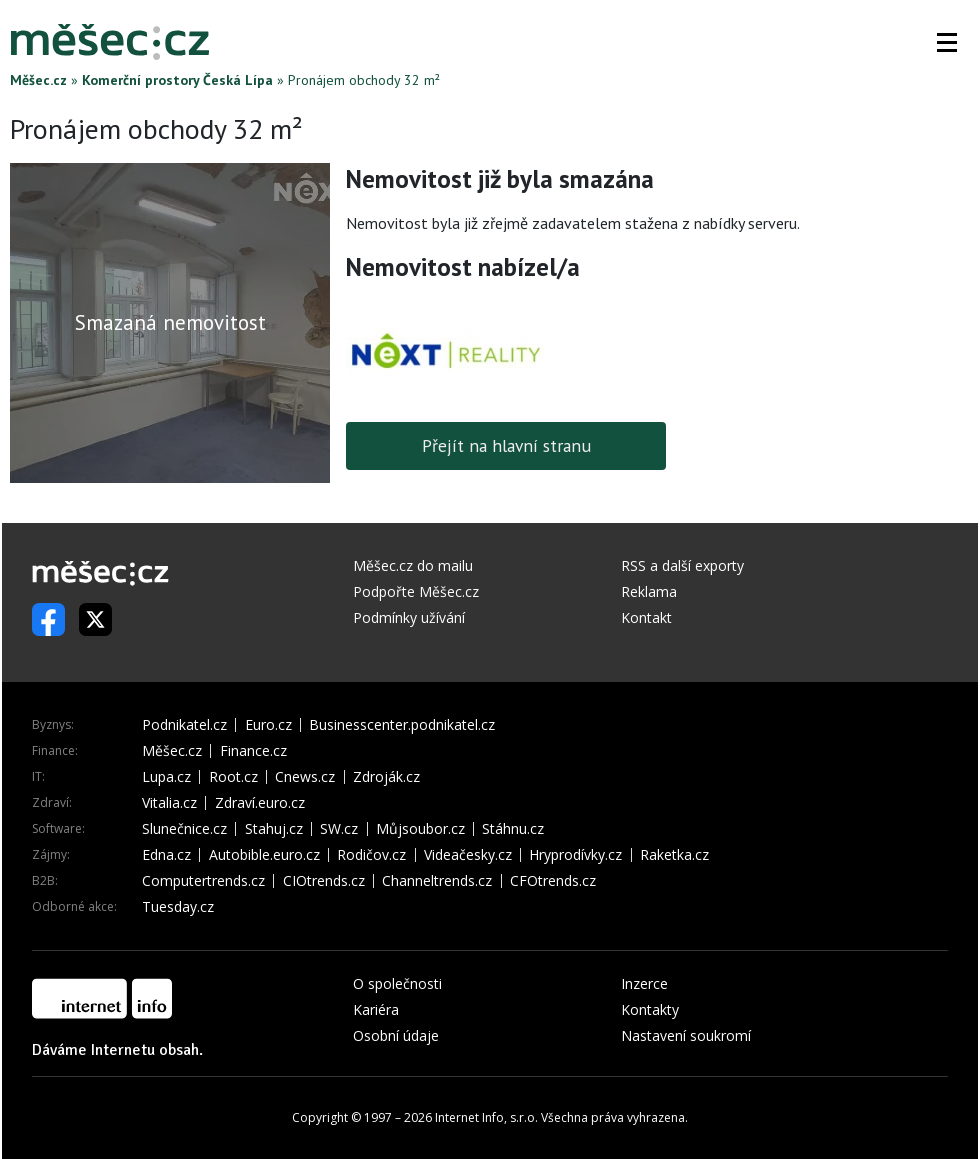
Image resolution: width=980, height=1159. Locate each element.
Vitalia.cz (169, 803)
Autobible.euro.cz (264, 855)
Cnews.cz (305, 777)
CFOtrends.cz (553, 881)
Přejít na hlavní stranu (506, 445)
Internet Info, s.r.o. (486, 1117)
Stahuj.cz (274, 829)
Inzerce (644, 983)
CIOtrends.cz (324, 881)
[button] (947, 42)
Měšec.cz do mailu (413, 565)
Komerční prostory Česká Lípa (177, 80)
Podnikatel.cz (184, 725)
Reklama (649, 591)
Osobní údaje (396, 1035)
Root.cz (233, 777)
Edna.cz (166, 855)
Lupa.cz (166, 777)
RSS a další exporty (682, 565)
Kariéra (376, 1009)
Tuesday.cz (178, 907)
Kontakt (646, 617)
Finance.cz (253, 751)
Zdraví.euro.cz (260, 803)
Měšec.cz (38, 80)
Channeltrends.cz (437, 881)
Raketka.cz (674, 855)
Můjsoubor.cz (420, 829)
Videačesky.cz (468, 855)
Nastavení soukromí (686, 1035)
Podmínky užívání (409, 617)
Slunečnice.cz (184, 829)
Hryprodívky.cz (575, 855)
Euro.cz (268, 725)
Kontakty (650, 1009)
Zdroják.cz (386, 777)
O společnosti (397, 983)
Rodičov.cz (371, 855)
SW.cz (339, 829)
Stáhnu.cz (513, 829)
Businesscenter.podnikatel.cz (402, 725)
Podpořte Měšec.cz (416, 591)
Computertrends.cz (203, 881)
